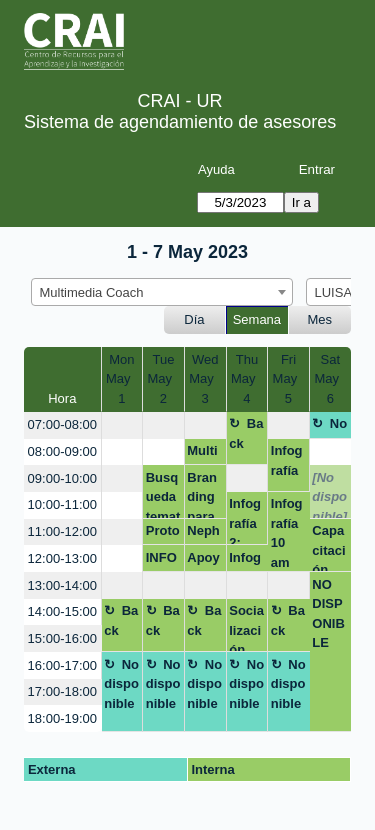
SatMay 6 (330, 379)
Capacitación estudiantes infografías (329, 547)
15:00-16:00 (62, 638)
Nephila (203, 534)
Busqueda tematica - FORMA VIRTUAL (163, 494)
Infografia (245, 561)
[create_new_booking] (122, 425)
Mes (320, 319)
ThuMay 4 (247, 379)
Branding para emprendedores (204, 494)
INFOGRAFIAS (161, 561)
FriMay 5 (289, 379)
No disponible (329, 427)
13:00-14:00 (62, 585)
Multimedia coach (202, 454)
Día (194, 319)
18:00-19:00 (62, 718)
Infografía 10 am (287, 533)
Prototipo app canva (163, 534)
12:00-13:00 (62, 558)
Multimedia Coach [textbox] (92, 292)
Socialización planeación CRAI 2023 (246, 627)
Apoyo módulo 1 (204, 561)
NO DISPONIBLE (328, 614)
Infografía (287, 460)
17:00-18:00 (62, 691)
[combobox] (162, 292)
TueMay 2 (164, 379)
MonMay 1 (122, 379)
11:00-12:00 (62, 531)
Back (246, 433)
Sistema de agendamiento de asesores (180, 122)
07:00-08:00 (62, 424)
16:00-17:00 (62, 665)
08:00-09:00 (62, 451)
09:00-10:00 (62, 478)
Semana (257, 319)
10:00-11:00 (62, 504)
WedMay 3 (205, 379)
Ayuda (216, 169)
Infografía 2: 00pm (246, 520)
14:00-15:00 (62, 611)
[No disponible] (329, 494)
